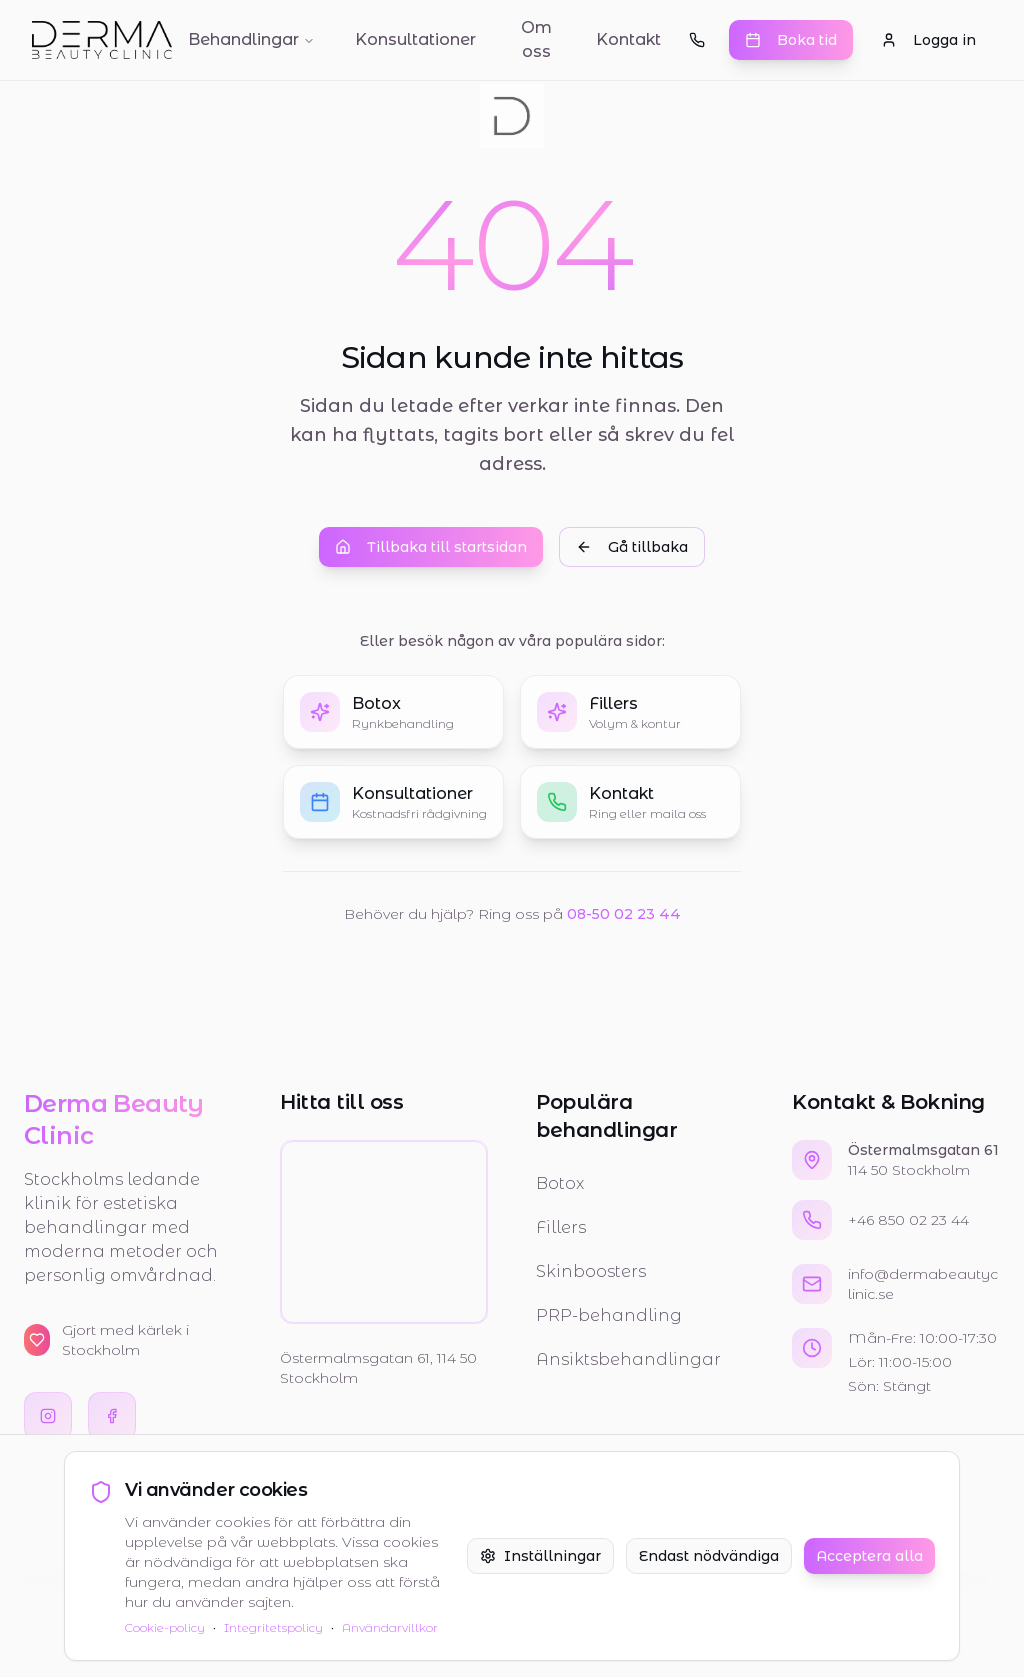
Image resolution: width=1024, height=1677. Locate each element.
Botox (560, 1183)
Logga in (928, 40)
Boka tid (791, 40)
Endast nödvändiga (709, 1556)
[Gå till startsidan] (102, 40)
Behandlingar (251, 39)
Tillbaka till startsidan (431, 548)
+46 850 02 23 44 (908, 1220)
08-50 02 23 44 (624, 915)
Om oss (536, 39)
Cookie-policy (165, 1627)
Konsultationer (415, 39)
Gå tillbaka (632, 548)
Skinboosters (591, 1271)
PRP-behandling (609, 1315)
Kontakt (628, 39)
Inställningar (540, 1556)
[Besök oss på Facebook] (112, 1416)
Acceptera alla (869, 1556)
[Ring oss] (697, 40)
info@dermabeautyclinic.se (923, 1284)
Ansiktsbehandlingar (628, 1359)
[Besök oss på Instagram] (48, 1416)
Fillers (561, 1227)
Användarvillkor (390, 1627)
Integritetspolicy (273, 1627)
